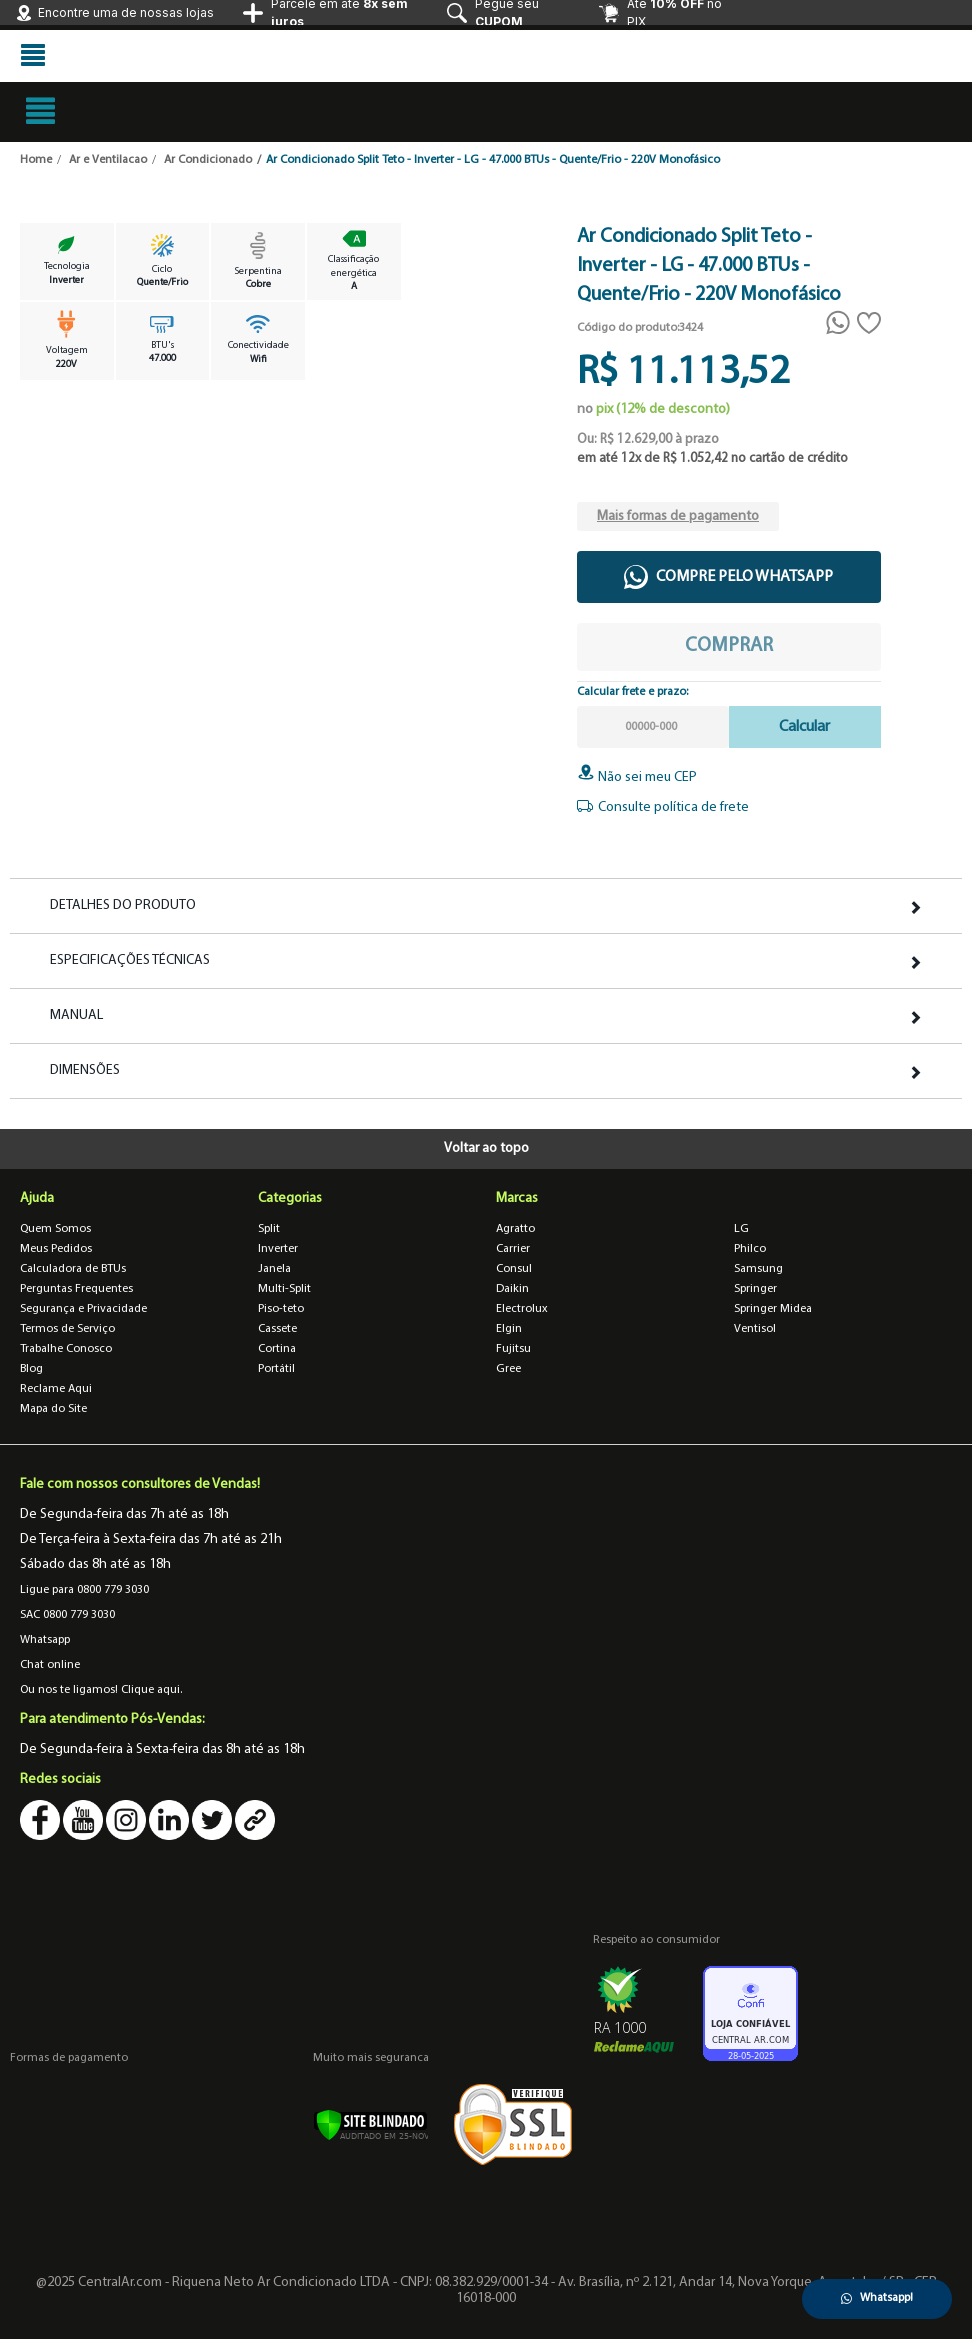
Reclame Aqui (56, 1389)
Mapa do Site (53, 1409)
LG (741, 1229)
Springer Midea (773, 1309)
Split (269, 1229)
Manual (76, 1016)
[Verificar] (370, 2124)
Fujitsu (513, 1349)
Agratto (515, 1229)
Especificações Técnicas (130, 961)
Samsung (758, 1269)
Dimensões (85, 1071)
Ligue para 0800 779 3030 (84, 1590)
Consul (514, 1269)
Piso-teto (281, 1309)
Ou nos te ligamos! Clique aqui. (101, 1690)
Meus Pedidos (56, 1249)
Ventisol (755, 1329)
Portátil (276, 1369)
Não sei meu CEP (637, 777)
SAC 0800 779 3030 (67, 1615)
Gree (508, 1369)
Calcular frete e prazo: (632, 692)
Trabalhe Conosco (66, 1349)
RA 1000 (620, 2027)
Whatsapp (45, 1640)
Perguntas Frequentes (76, 1289)
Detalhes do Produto (123, 906)
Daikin (512, 1289)
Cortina (277, 1349)
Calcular (804, 727)
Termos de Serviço (67, 1329)
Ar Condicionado (208, 160)
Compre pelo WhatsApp (728, 577)
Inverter (278, 1249)
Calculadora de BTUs (73, 1269)
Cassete (277, 1329)
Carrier (513, 1249)
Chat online (50, 1665)
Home (36, 160)
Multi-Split (284, 1289)
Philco (750, 1249)
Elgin (509, 1329)
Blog (31, 1369)
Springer (755, 1289)
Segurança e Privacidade (83, 1309)
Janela (274, 1269)
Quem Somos (55, 1229)
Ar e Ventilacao (108, 160)
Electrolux (522, 1309)
